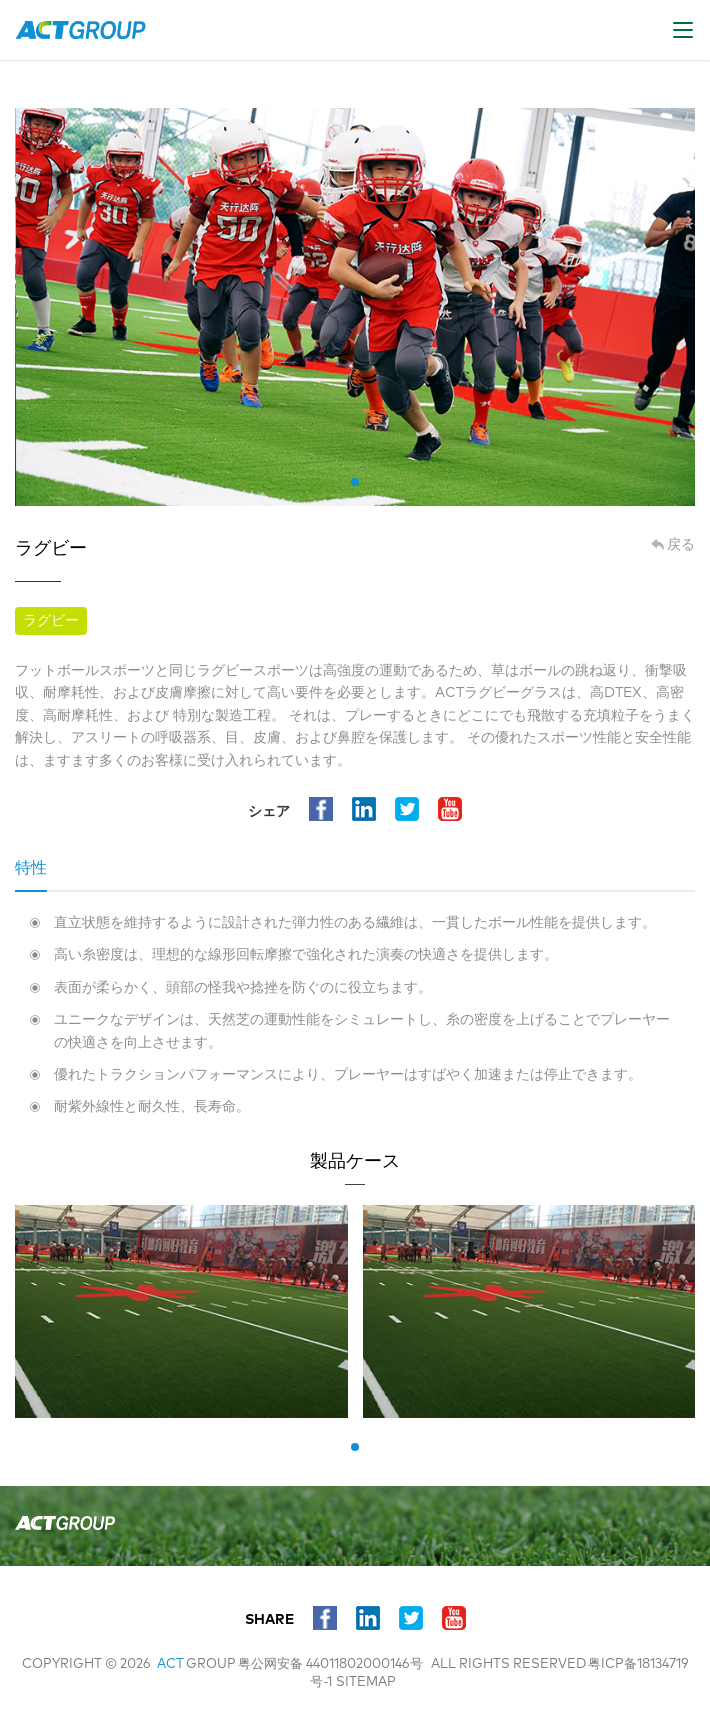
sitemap (366, 1682)
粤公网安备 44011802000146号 (330, 1664)
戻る (681, 545)
